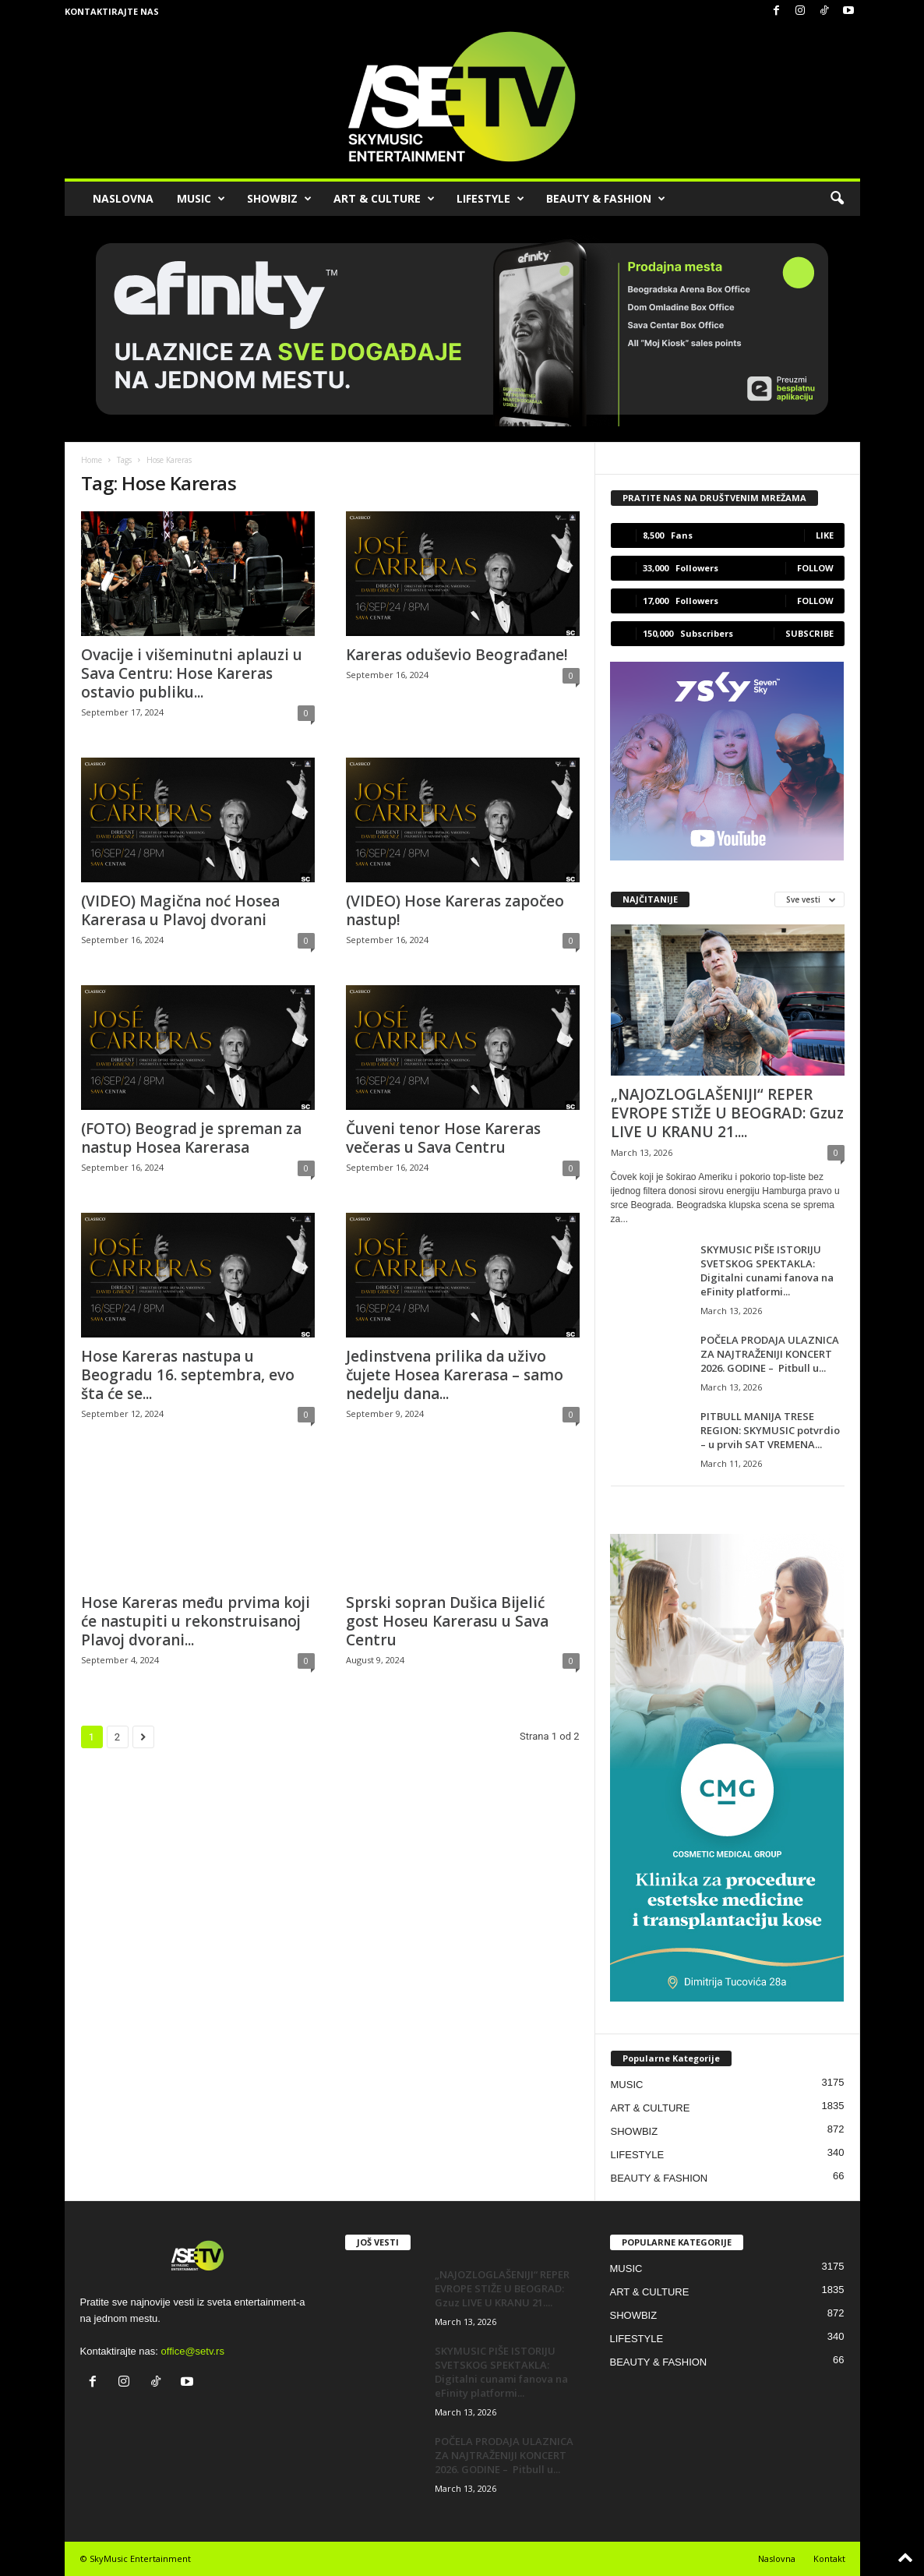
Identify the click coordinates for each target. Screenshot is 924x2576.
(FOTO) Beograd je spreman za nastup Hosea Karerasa (191, 1137)
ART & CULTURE (384, 199)
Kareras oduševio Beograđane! (457, 655)
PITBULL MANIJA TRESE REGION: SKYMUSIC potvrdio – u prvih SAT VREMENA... (770, 1430)
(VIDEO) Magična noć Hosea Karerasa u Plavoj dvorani (180, 910)
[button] (837, 199)
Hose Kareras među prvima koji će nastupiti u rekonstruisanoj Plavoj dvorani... (195, 1621)
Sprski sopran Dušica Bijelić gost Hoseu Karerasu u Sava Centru (447, 1621)
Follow (815, 568)
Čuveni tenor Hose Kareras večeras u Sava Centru (443, 1137)
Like (825, 535)
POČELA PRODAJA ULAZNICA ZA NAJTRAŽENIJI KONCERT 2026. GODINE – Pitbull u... (769, 1354)
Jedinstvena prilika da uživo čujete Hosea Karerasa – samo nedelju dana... (454, 1375)
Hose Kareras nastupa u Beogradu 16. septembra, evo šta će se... (187, 1375)
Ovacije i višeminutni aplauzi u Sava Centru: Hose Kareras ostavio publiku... (191, 673)
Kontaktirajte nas (112, 11)
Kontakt (829, 2558)
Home (91, 459)
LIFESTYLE (490, 199)
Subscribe (809, 633)
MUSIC (201, 199)
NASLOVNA (123, 198)
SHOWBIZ (279, 199)
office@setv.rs (192, 2351)
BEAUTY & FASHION (605, 199)
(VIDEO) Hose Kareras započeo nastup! (455, 910)
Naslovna (776, 2558)
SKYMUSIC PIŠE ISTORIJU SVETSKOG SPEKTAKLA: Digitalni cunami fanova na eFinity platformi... (767, 1270)
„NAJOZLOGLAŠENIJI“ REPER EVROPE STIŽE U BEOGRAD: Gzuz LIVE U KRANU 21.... (727, 1113)
